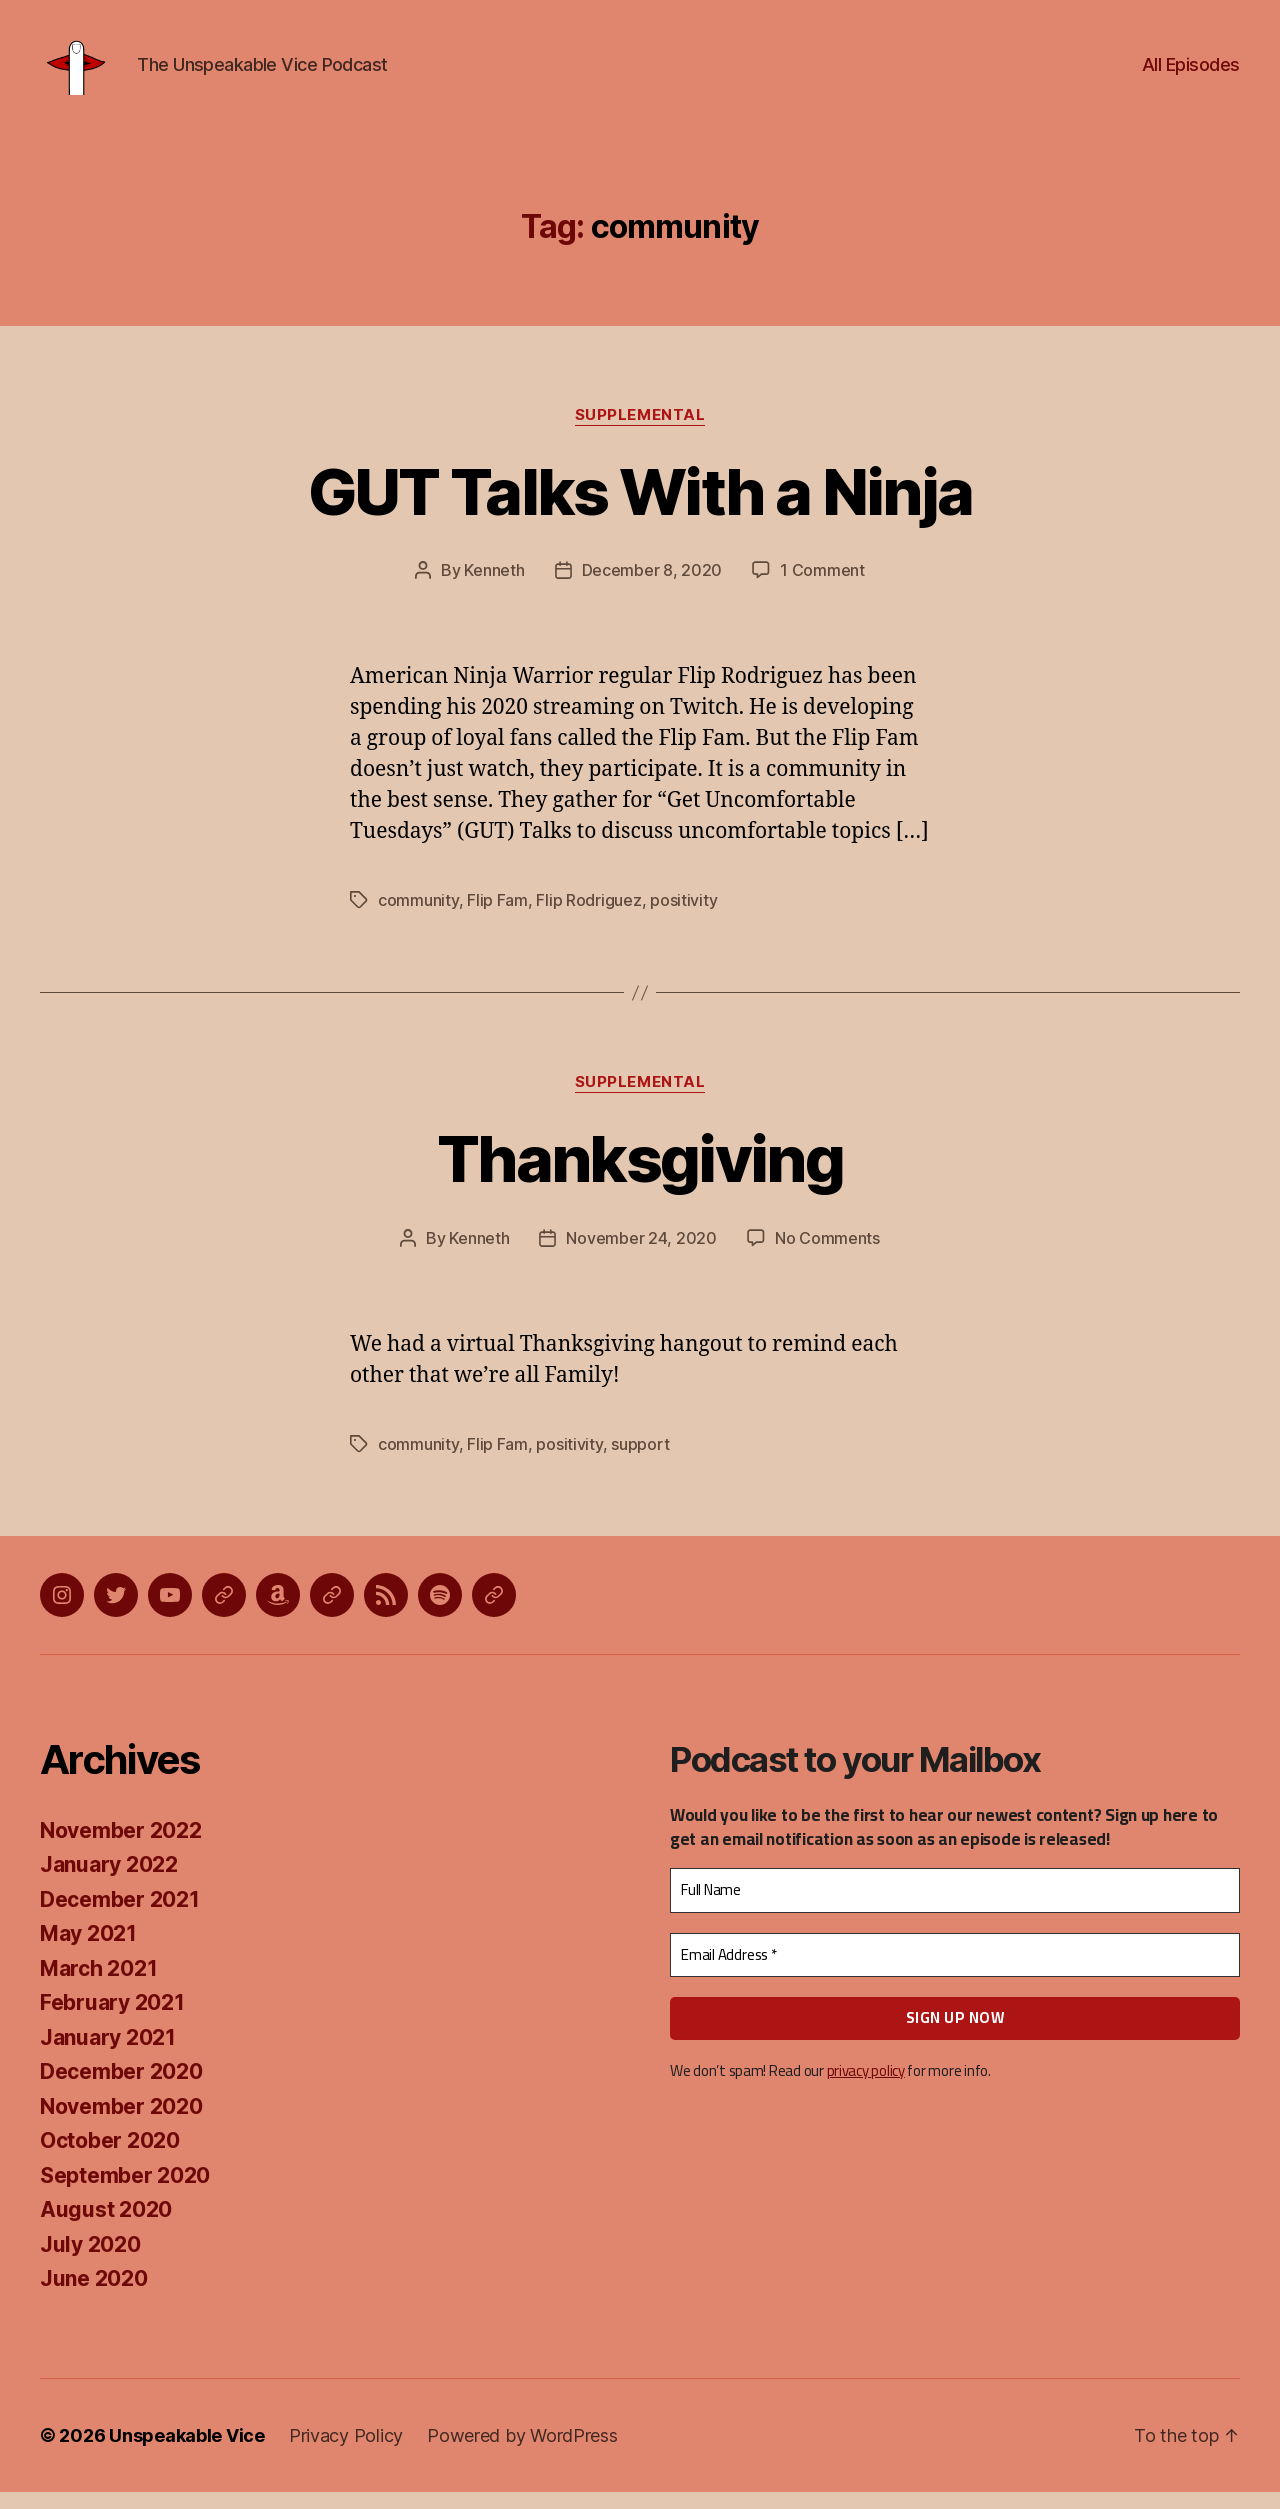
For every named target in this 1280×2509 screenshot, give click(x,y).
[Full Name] (955, 1907)
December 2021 (120, 1916)
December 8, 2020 (652, 587)
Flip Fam (497, 917)
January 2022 (109, 1881)
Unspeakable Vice (187, 2452)
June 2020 (94, 2295)
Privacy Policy (346, 2452)
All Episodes (1191, 72)
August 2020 (106, 2226)
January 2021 (108, 2054)
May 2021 (88, 1950)
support (640, 1461)
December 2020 (121, 2088)
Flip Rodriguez (588, 917)
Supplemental (640, 431)
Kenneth (494, 587)
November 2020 (121, 2123)
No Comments (827, 1255)
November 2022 (121, 1847)
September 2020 (125, 2192)
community (418, 917)
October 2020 (110, 2157)
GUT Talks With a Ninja (640, 507)
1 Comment (822, 587)
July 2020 (90, 2261)
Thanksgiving (640, 1175)
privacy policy (866, 2087)
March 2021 (98, 1985)
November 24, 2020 (641, 1255)
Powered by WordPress (522, 2452)
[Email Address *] (955, 1972)
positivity (683, 917)
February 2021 (112, 2019)
